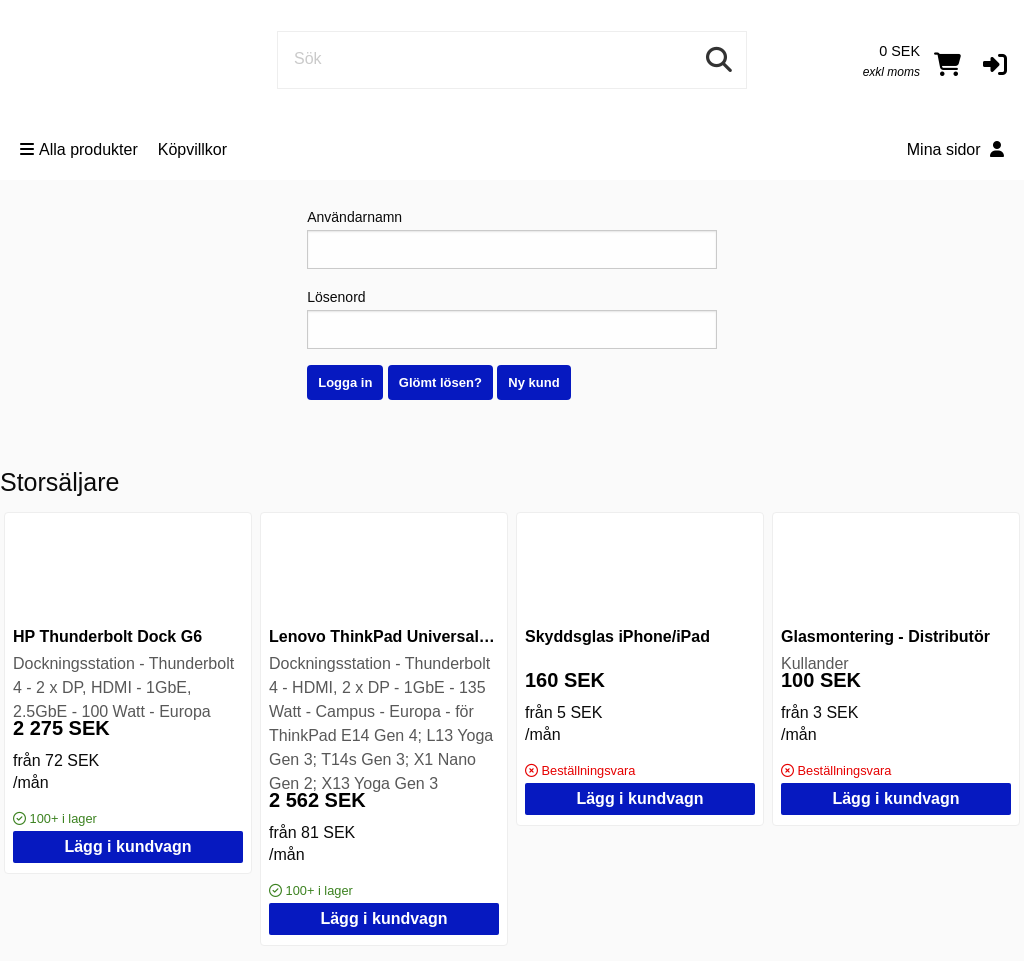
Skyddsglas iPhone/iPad (617, 636)
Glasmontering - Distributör (885, 636)
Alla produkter (79, 149)
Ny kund (533, 382)
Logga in (345, 382)
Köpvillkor (192, 149)
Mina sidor (955, 149)
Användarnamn (512, 239)
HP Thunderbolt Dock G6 (107, 636)
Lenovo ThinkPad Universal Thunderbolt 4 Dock (451, 636)
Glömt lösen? (440, 382)
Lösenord (512, 319)
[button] (995, 64)
